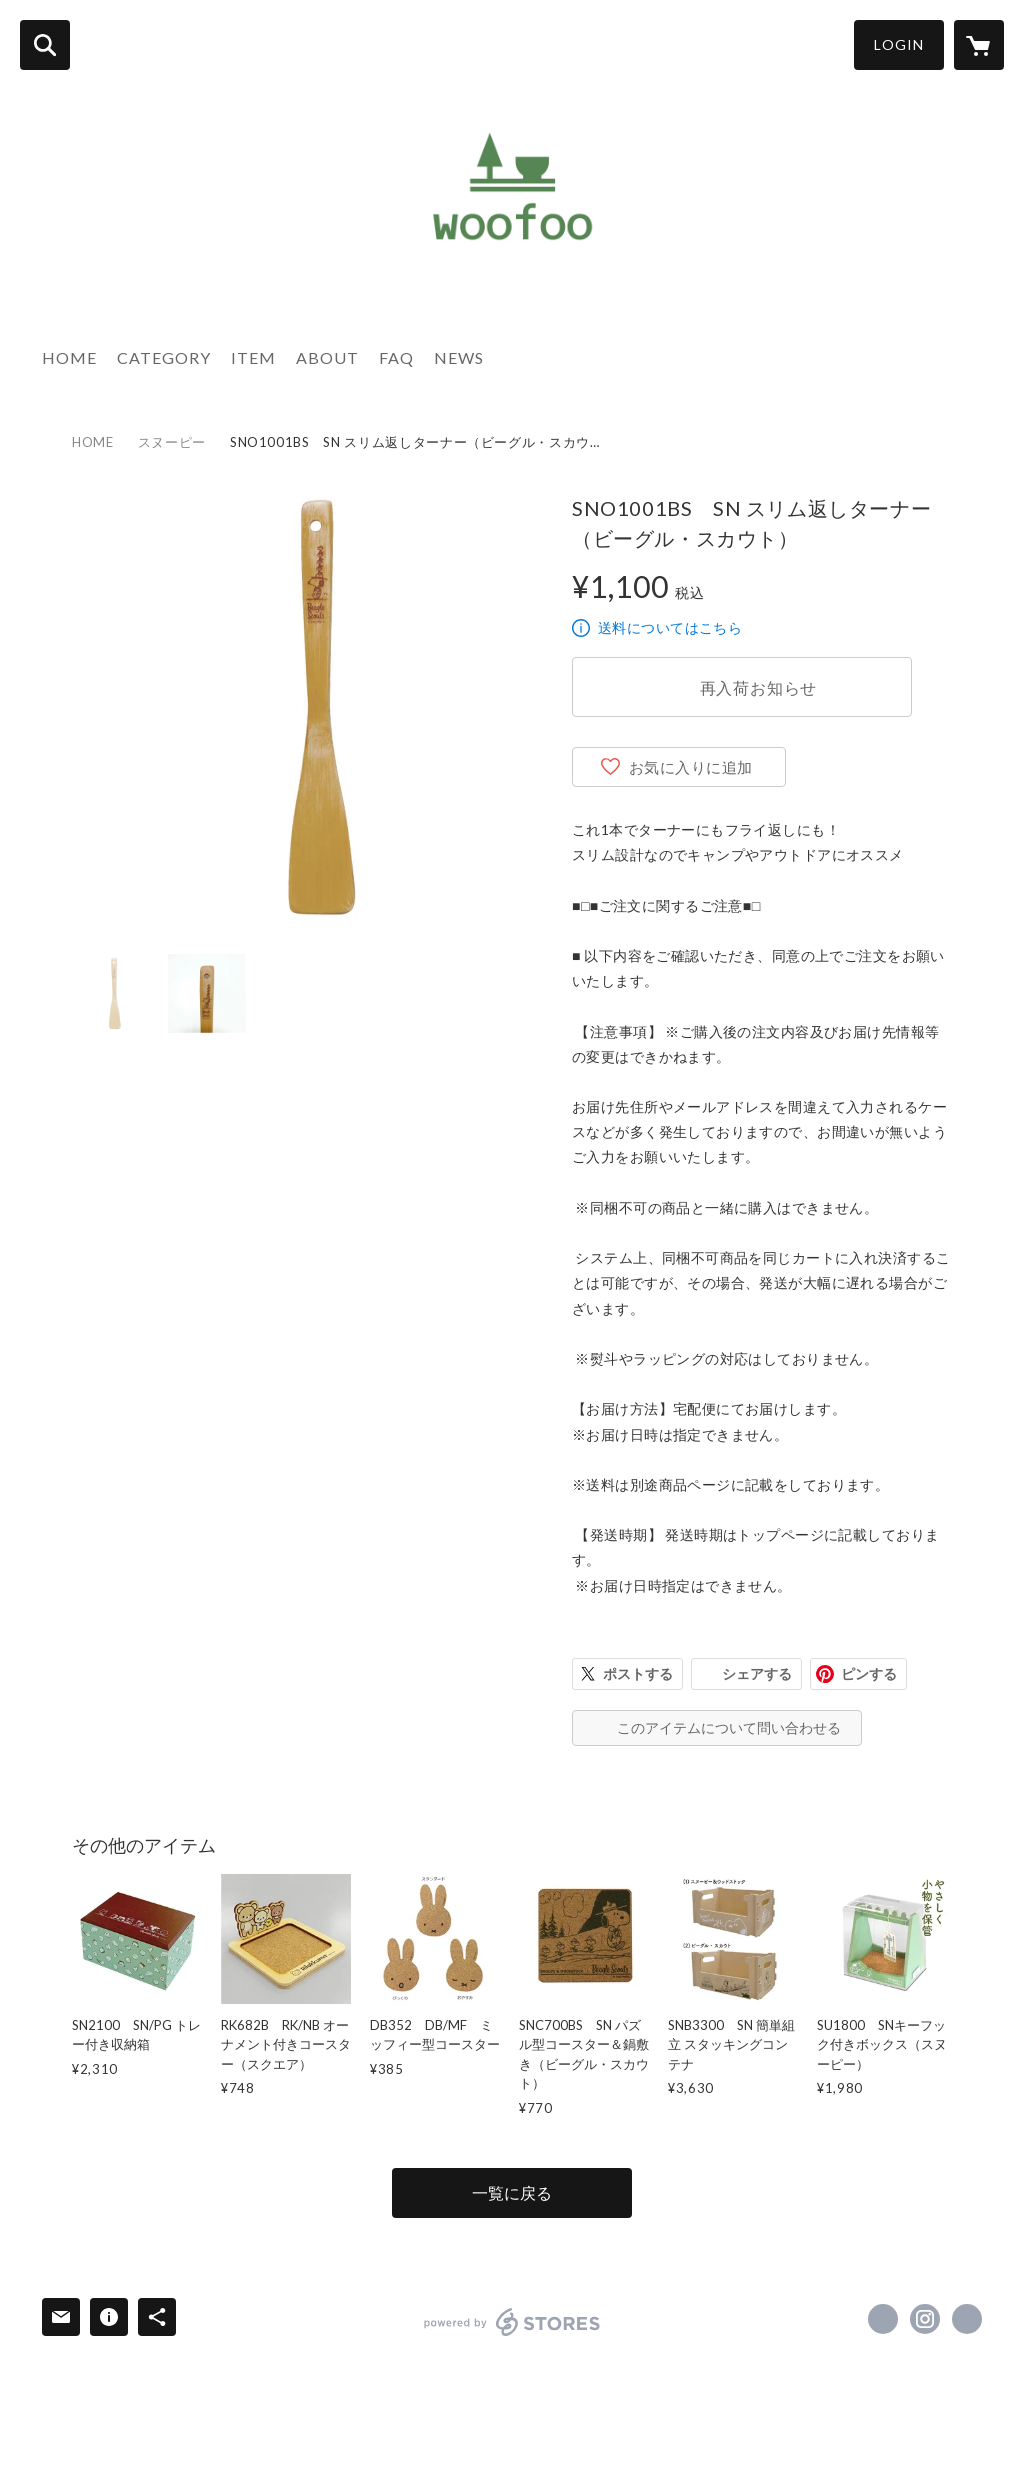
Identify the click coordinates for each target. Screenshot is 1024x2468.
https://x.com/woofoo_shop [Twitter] (883, 2319)
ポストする (638, 1673)
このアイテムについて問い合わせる (729, 1727)
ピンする (869, 1673)
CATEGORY (164, 357)
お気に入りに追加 (691, 767)
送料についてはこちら (670, 627)
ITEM (253, 357)
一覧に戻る (512, 2192)
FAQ (396, 357)
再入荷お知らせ (759, 687)
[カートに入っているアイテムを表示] (979, 45)
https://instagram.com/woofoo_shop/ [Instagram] (925, 2319)
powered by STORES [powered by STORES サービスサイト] (512, 2322)
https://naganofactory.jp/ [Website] (967, 2319)
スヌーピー (172, 442)
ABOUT (327, 357)
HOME (69, 357)
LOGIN (899, 44)
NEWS (459, 357)
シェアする (757, 1673)
